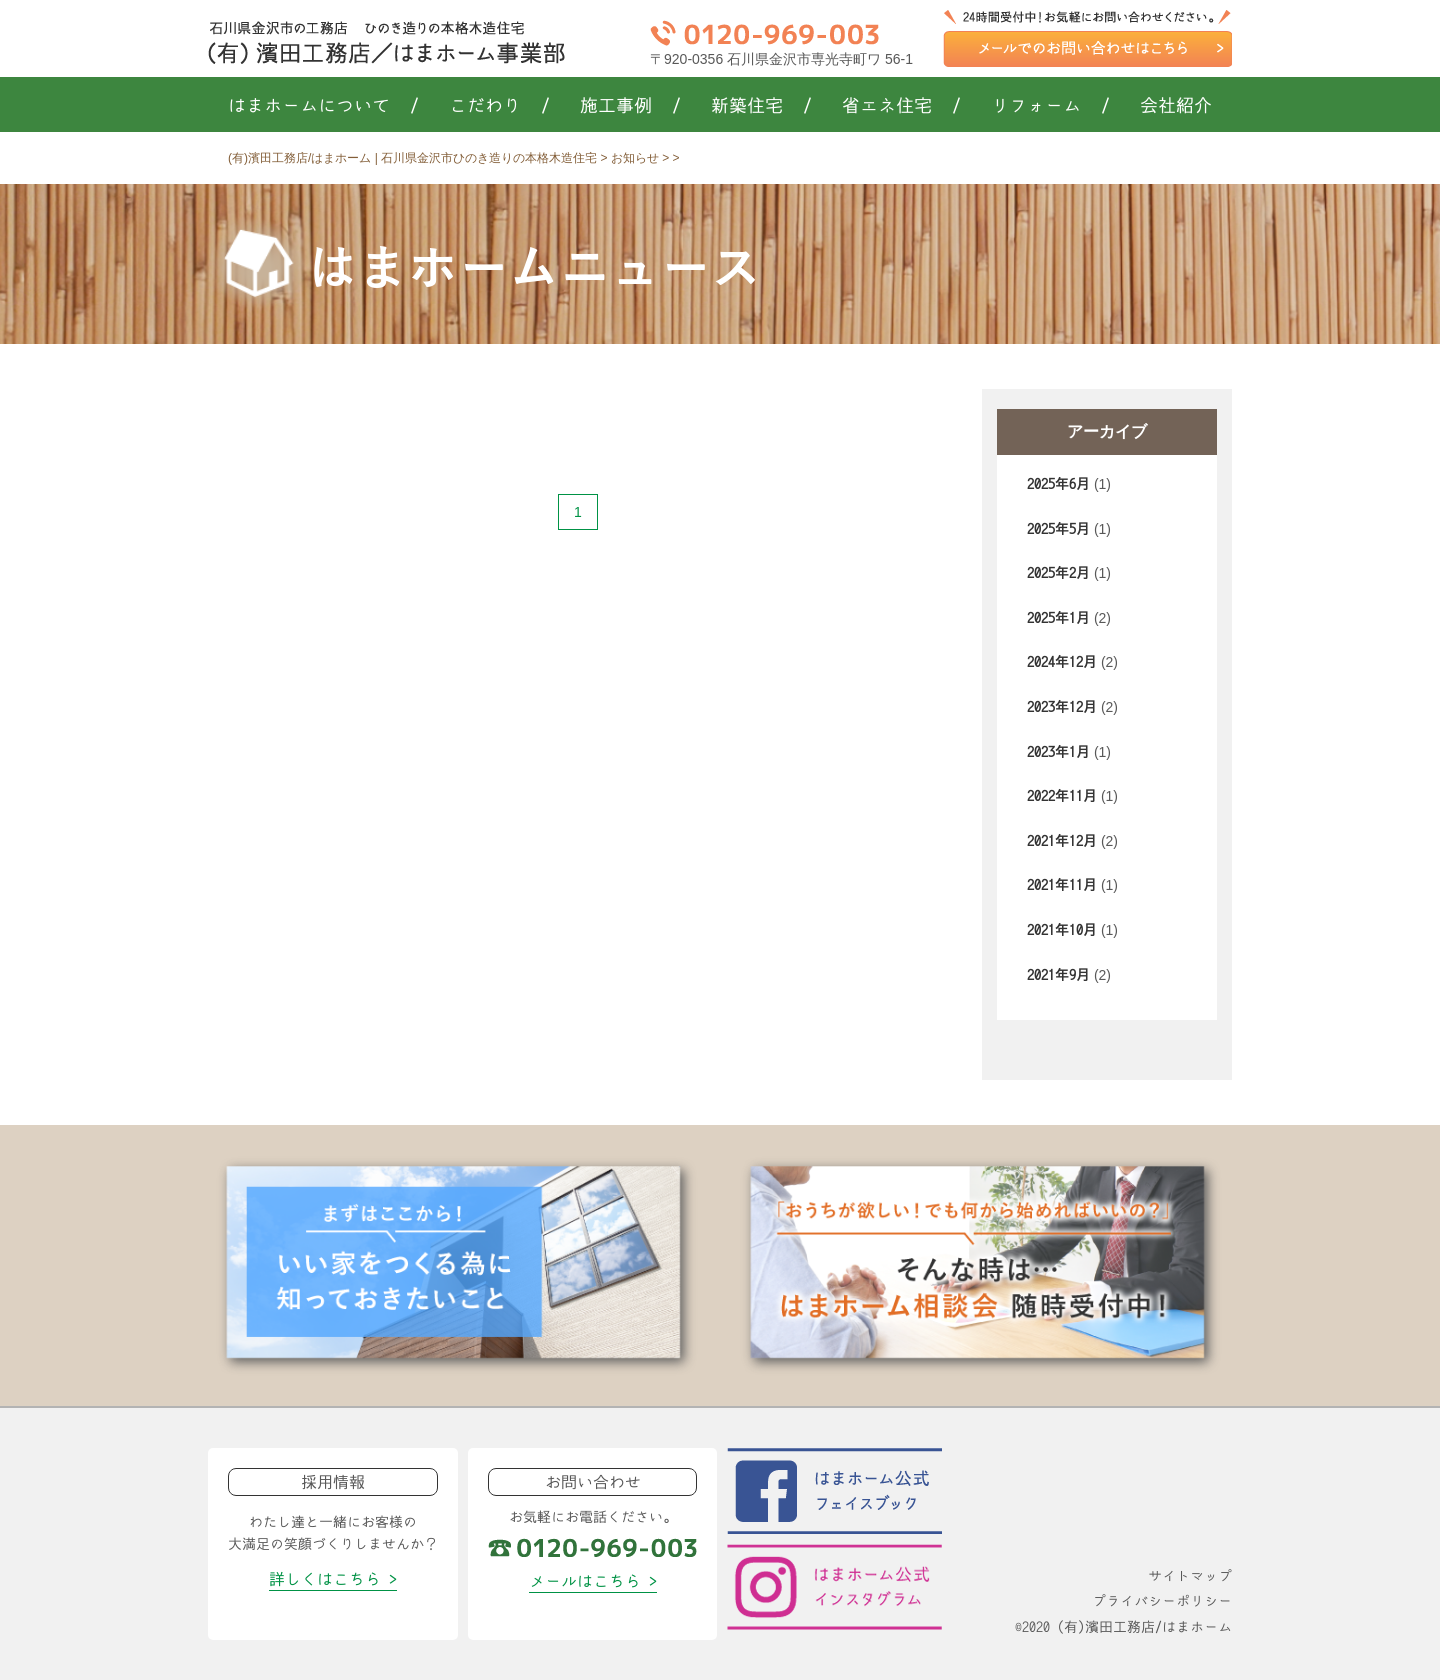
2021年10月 (1062, 930)
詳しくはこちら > (333, 1579)
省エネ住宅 (901, 106)
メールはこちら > (593, 1581)
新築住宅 (761, 106)
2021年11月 (1062, 885)
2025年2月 (1058, 573)
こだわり (499, 106)
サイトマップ (1190, 1576)
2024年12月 (1062, 662)
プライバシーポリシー (1162, 1601)
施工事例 (630, 106)
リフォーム (1050, 106)
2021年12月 (1062, 841)
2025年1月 (1058, 618)
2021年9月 (1058, 975)
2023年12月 (1062, 707)
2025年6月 (1058, 484)
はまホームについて (323, 106)
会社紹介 (1176, 106)
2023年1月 (1058, 752)
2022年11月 (1062, 796)
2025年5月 (1058, 529)
